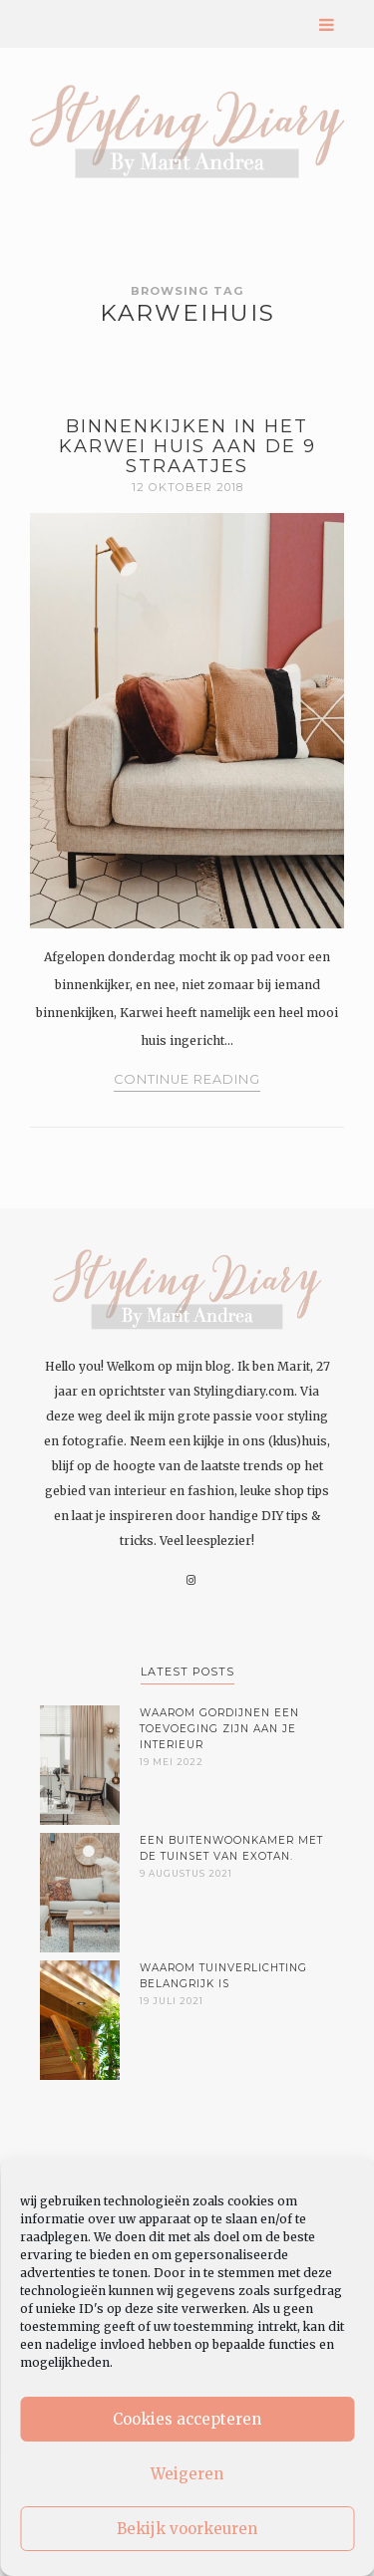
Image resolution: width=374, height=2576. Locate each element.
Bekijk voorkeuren (187, 2528)
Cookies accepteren (187, 2419)
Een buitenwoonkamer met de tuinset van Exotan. (231, 1848)
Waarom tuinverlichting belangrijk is (223, 1975)
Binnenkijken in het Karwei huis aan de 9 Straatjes (187, 446)
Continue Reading (187, 1079)
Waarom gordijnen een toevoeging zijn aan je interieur (219, 1728)
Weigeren (187, 2473)
